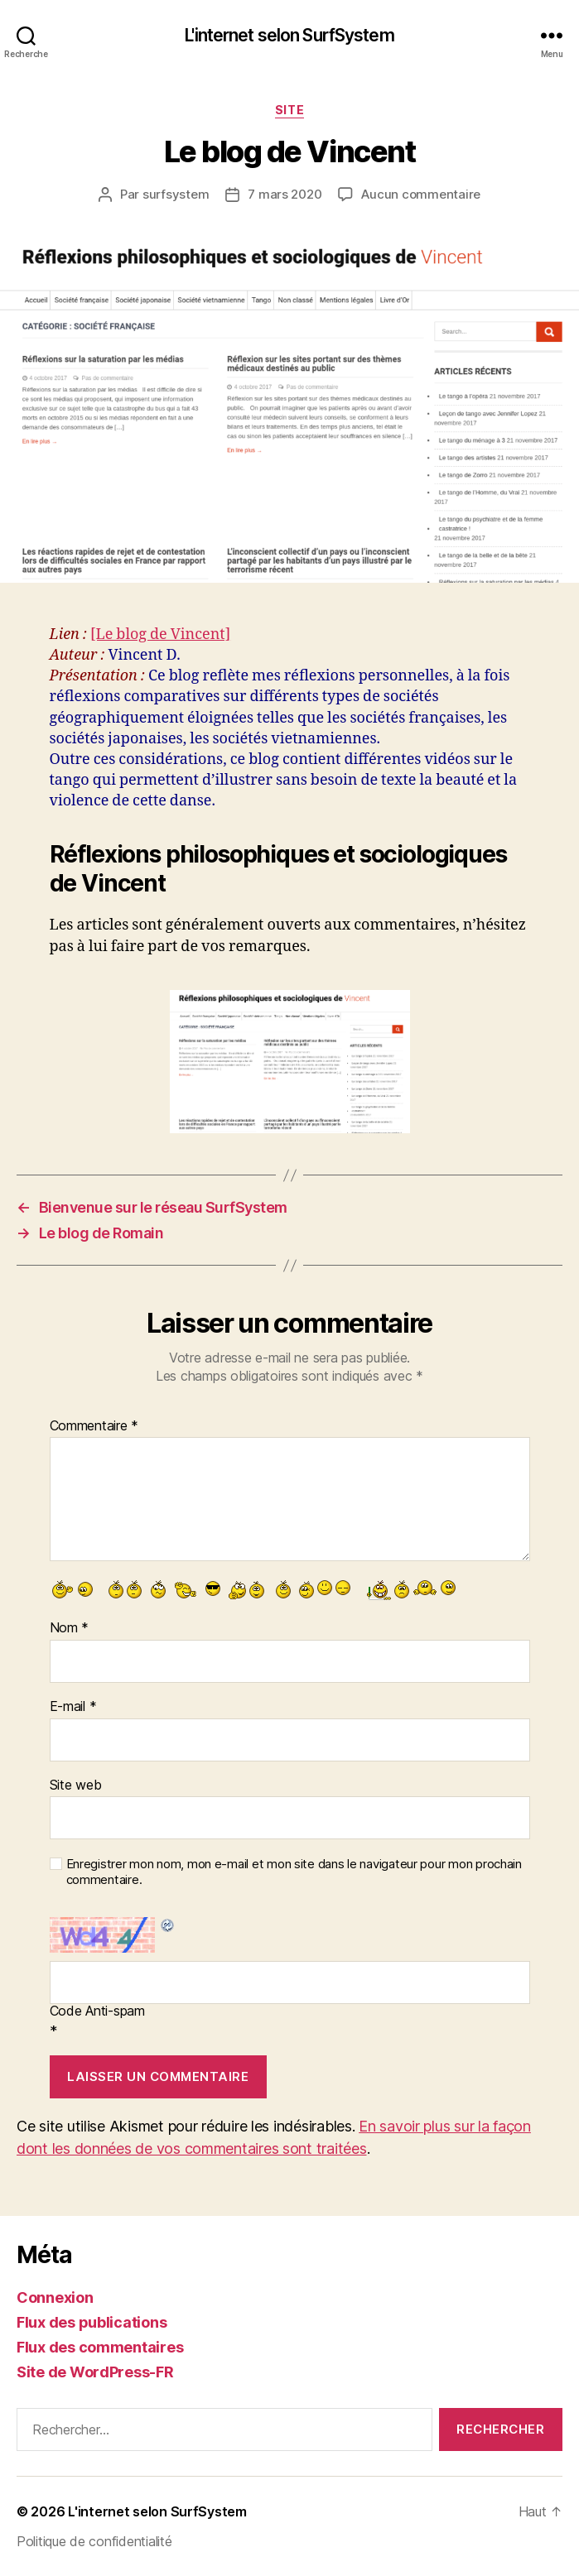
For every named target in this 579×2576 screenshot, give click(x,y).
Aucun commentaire (420, 194)
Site (289, 110)
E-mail (73, 1706)
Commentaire (94, 1426)
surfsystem (175, 194)
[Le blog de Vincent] (160, 634)
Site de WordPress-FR (95, 2372)
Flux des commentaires (100, 2347)
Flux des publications (91, 2322)
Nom (69, 1628)
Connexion (55, 2297)
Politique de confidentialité (94, 2541)
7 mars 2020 (284, 194)
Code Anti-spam (97, 2011)
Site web (76, 1785)
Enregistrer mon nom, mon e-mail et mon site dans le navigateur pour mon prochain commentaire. (294, 1872)
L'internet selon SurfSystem (289, 35)
